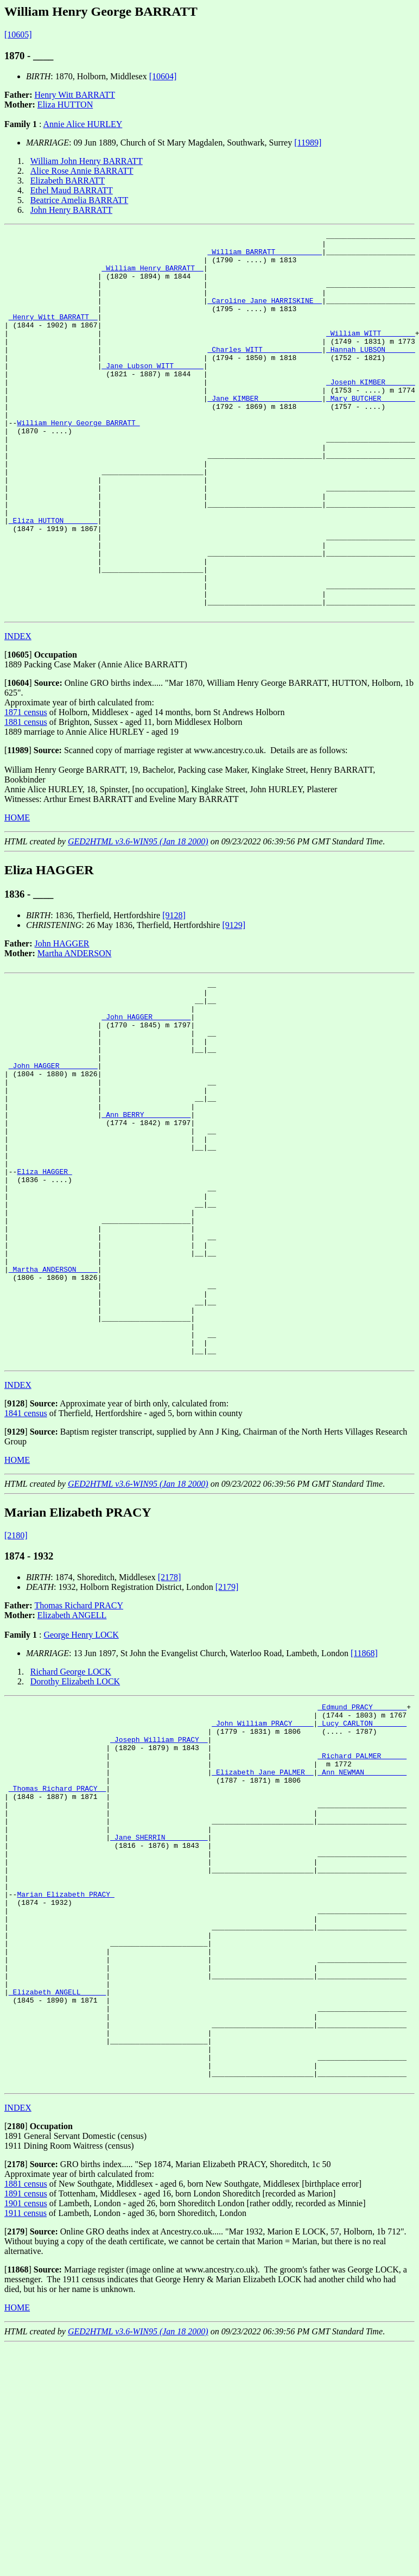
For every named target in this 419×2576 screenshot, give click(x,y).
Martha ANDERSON (74, 1029)
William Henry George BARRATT (78, 461)
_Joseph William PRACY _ (158, 1900)
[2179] (227, 1740)
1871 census (25, 788)
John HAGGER (62, 1020)
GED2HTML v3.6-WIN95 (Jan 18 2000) (138, 918)
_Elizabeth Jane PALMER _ (262, 1939)
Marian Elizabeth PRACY (65, 2086)
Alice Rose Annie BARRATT (82, 170)
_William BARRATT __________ (264, 256)
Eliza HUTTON (65, 104)
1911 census (25, 2442)
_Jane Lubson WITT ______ (152, 393)
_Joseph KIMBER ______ (370, 413)
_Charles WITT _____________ (264, 373)
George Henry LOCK (80, 1787)
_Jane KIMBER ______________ (264, 432)
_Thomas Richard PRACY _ (57, 1959)
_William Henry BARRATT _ (152, 276)
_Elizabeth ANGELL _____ (57, 2203)
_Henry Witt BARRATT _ (53, 334)
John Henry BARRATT (71, 209)
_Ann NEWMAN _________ (362, 1939)
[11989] (307, 142)
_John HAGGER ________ (146, 1101)
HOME (17, 894)
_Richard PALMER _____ (362, 1920)
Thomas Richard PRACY (79, 1758)
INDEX (17, 712)
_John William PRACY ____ (262, 1881)
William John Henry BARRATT (86, 161)
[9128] (174, 991)
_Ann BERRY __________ (146, 1218)
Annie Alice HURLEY (83, 124)
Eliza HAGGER (44, 1287)
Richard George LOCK (70, 1824)
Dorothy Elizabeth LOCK (75, 1834)
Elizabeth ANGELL (72, 1768)
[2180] (16, 1688)
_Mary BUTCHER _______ (370, 432)
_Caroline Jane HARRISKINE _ (264, 315)
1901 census (25, 2433)
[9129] (233, 1001)
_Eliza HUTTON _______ (53, 579)
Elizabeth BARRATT (67, 180)
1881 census (25, 798)
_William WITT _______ (370, 354)
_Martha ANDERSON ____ (53, 1404)
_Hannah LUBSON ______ (370, 373)
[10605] (18, 34)
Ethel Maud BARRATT (71, 190)
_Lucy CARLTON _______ (362, 1881)
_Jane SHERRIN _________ (158, 2018)
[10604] (163, 76)
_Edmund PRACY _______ (362, 1861)
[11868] (364, 1806)
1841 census (25, 1566)
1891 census (25, 2423)
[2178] (169, 1730)
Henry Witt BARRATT (75, 94)
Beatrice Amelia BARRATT (79, 200)
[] (18, 731)
